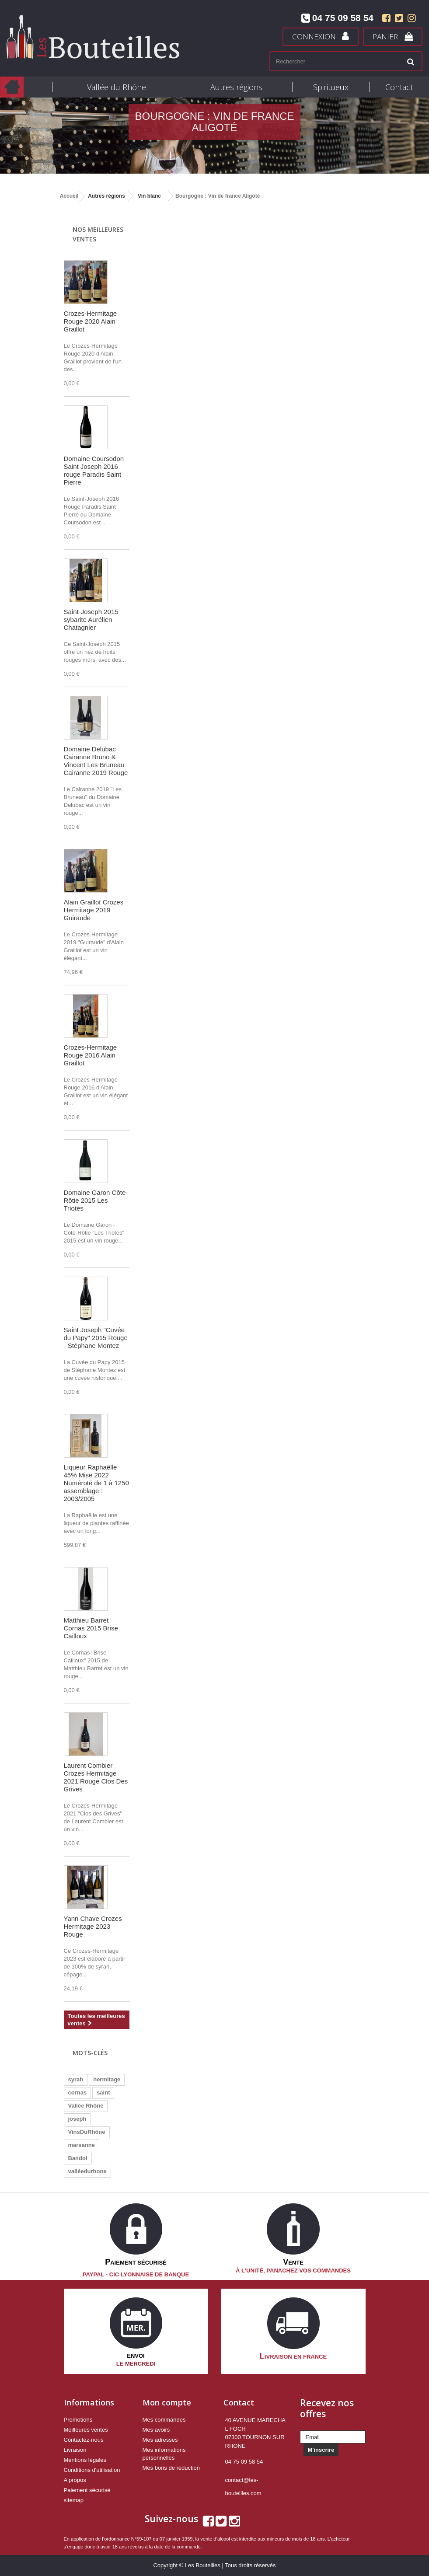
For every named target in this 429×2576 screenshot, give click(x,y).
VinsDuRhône (86, 2132)
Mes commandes (164, 2419)
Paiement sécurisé (87, 2490)
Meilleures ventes (86, 2429)
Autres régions (236, 87)
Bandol (77, 2158)
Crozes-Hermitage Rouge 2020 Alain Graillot (90, 321)
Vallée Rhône (86, 2105)
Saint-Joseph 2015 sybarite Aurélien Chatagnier (91, 619)
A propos (75, 2480)
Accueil (69, 196)
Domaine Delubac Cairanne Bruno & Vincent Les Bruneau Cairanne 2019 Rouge (96, 760)
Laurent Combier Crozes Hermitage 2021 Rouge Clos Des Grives (96, 1777)
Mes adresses (160, 2439)
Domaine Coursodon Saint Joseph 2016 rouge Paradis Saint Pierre (94, 470)
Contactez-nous (84, 2439)
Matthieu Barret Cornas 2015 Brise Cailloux (91, 1628)
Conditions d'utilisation (92, 2470)
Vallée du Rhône (116, 87)
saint (103, 2092)
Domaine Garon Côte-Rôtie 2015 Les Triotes (96, 1200)
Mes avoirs (156, 2429)
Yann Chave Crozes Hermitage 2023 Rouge (93, 1926)
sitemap (74, 2500)
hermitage (106, 2079)
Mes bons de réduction (171, 2467)
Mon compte (167, 2402)
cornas (77, 2092)
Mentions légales (85, 2460)
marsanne (81, 2145)
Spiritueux (331, 87)
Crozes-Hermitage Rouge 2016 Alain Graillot (90, 1055)
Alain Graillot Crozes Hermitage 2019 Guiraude (94, 909)
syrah (76, 2079)
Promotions (78, 2419)
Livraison (75, 2450)
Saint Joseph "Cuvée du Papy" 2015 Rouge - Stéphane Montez (96, 1337)
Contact (399, 87)
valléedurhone (87, 2171)
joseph (77, 2118)
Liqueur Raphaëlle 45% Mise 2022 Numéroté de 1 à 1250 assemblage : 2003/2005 (96, 1482)
